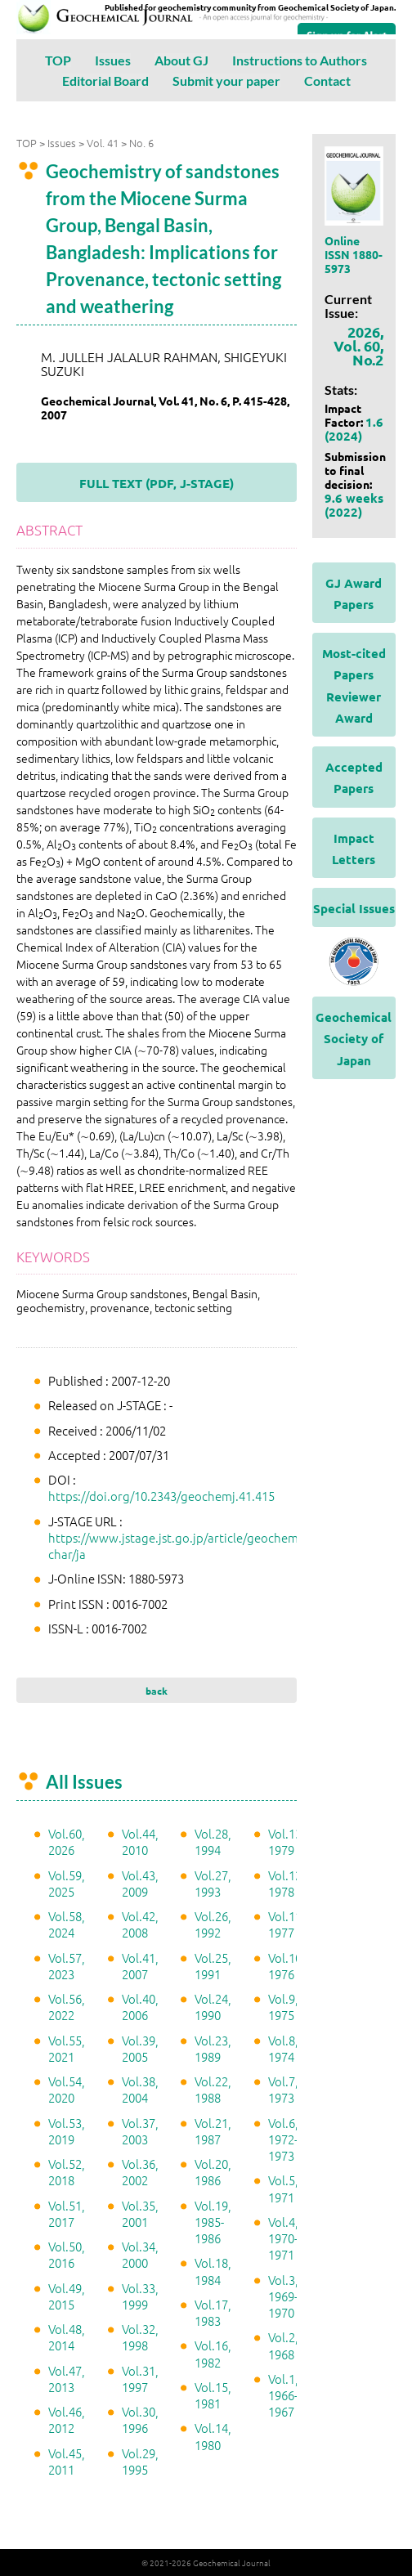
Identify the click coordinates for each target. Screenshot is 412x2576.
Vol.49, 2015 (66, 2296)
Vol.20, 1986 (213, 2171)
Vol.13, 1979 (286, 1841)
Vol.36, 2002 (140, 2171)
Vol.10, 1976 (286, 1965)
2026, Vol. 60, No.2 (358, 345)
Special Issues (354, 908)
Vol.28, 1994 (213, 1841)
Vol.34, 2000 (140, 2254)
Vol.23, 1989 (213, 2048)
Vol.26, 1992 (213, 1924)
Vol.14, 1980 (213, 2436)
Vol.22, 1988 (213, 2089)
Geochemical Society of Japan (354, 1038)
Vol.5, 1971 (283, 2188)
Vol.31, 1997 (140, 2378)
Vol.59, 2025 (66, 1883)
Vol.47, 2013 (66, 2378)
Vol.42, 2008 (140, 1924)
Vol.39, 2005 (140, 2048)
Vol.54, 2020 (66, 2089)
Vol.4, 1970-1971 (283, 2238)
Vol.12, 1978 (286, 1883)
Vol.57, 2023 (66, 1965)
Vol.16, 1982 (213, 2353)
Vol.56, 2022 (66, 2006)
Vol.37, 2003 (140, 2131)
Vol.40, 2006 (140, 2006)
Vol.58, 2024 (66, 1924)
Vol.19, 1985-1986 (213, 2222)
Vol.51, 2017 (66, 2213)
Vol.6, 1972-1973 (283, 2139)
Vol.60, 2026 (66, 1841)
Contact (327, 80)
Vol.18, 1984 (213, 2270)
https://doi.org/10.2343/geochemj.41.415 (161, 1495)
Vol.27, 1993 (213, 1883)
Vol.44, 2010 (140, 1841)
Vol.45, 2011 (66, 2461)
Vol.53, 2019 (66, 2131)
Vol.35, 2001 (140, 2213)
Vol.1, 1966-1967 (283, 2395)
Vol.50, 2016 (66, 2254)
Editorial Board (105, 80)
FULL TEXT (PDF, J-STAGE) (156, 483)
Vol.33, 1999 (140, 2296)
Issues (113, 60)
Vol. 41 (103, 142)
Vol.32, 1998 (140, 2337)
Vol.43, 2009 (140, 1883)
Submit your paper (226, 80)
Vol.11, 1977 (286, 1924)
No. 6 (141, 142)
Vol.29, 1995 (140, 2461)
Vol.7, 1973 (283, 2089)
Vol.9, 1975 (283, 2006)
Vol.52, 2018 (66, 2171)
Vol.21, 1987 (213, 2131)
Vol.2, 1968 (283, 2345)
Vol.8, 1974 (283, 2048)
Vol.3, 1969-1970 (283, 2296)
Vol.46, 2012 (66, 2419)
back (157, 1690)
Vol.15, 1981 (213, 2395)
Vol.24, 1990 (213, 2006)
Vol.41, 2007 (140, 1965)
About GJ (181, 60)
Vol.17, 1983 (213, 2312)
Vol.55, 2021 (66, 2048)
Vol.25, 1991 (213, 1965)
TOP (58, 60)
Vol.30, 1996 (140, 2419)
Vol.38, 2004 (140, 2089)
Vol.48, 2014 (66, 2337)
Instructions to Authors (299, 60)
